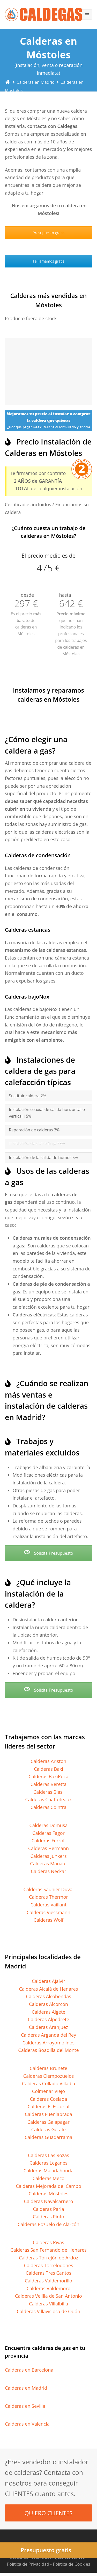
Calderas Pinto (48, 2216)
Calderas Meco (48, 2178)
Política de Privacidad (28, 2564)
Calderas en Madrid (26, 2388)
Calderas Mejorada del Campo (48, 2186)
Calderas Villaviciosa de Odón (48, 2311)
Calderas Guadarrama (48, 2137)
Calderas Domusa (48, 1825)
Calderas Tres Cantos (48, 2273)
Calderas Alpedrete (48, 2019)
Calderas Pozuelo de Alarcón (48, 2224)
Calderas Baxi (48, 1769)
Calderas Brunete (48, 2068)
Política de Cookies (71, 2564)
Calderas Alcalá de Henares (48, 1989)
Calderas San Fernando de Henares (48, 2250)
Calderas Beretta (49, 1784)
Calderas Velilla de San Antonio (48, 2296)
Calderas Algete (48, 2012)
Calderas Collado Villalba (48, 2083)
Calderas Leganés (48, 2163)
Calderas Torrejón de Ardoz (48, 2258)
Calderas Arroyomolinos (48, 2043)
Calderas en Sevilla (25, 2406)
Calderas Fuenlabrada (48, 2114)
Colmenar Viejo (48, 2091)
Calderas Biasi (48, 1792)
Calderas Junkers (48, 1856)
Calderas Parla (48, 2209)
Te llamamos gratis (48, 261)
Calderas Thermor (48, 1897)
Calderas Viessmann (48, 1912)
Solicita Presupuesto (48, 1553)
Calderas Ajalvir (48, 1981)
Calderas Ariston (48, 1761)
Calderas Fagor (48, 1833)
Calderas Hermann (48, 1848)
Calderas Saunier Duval (49, 1889)
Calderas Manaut (48, 1863)
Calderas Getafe (48, 2129)
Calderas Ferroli (49, 1840)
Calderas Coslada (48, 2099)
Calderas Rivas (48, 2242)
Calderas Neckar (48, 1871)
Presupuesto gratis (48, 232)
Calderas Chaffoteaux (48, 1799)
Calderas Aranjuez (48, 2027)
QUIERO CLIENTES (49, 2513)
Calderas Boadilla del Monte (48, 2050)
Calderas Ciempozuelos (48, 2076)
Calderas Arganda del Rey (48, 2035)
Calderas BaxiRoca (49, 1776)
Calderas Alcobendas (48, 1996)
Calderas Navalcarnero (48, 2201)
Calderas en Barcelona (29, 2370)
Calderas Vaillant (48, 1905)
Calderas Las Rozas (48, 2155)
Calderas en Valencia (27, 2424)
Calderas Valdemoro (49, 2288)
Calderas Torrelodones (48, 2265)
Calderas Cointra (48, 1807)
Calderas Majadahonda (48, 2170)
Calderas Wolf (49, 1920)
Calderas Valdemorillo (48, 2281)
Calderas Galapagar (48, 2122)
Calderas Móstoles (49, 2193)
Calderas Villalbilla (48, 2304)
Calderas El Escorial (48, 2106)
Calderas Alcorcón (48, 2004)
